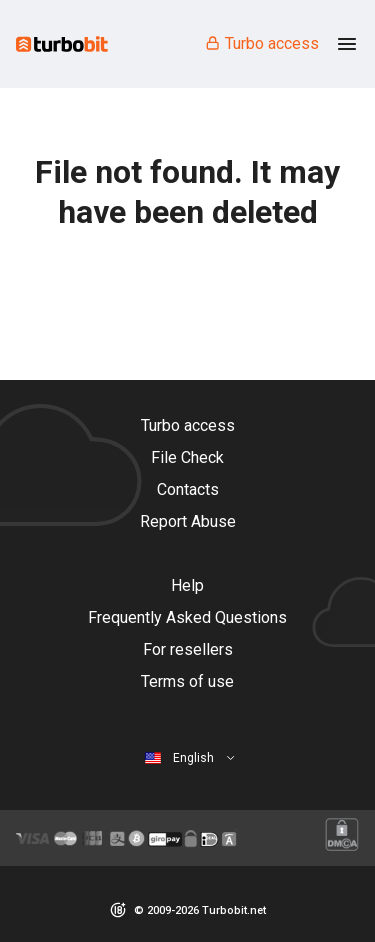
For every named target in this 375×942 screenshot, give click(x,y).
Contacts (188, 489)
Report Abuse (188, 521)
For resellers (188, 649)
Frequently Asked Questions (187, 617)
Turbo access (261, 43)
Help (187, 585)
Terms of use (187, 681)
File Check (187, 457)
